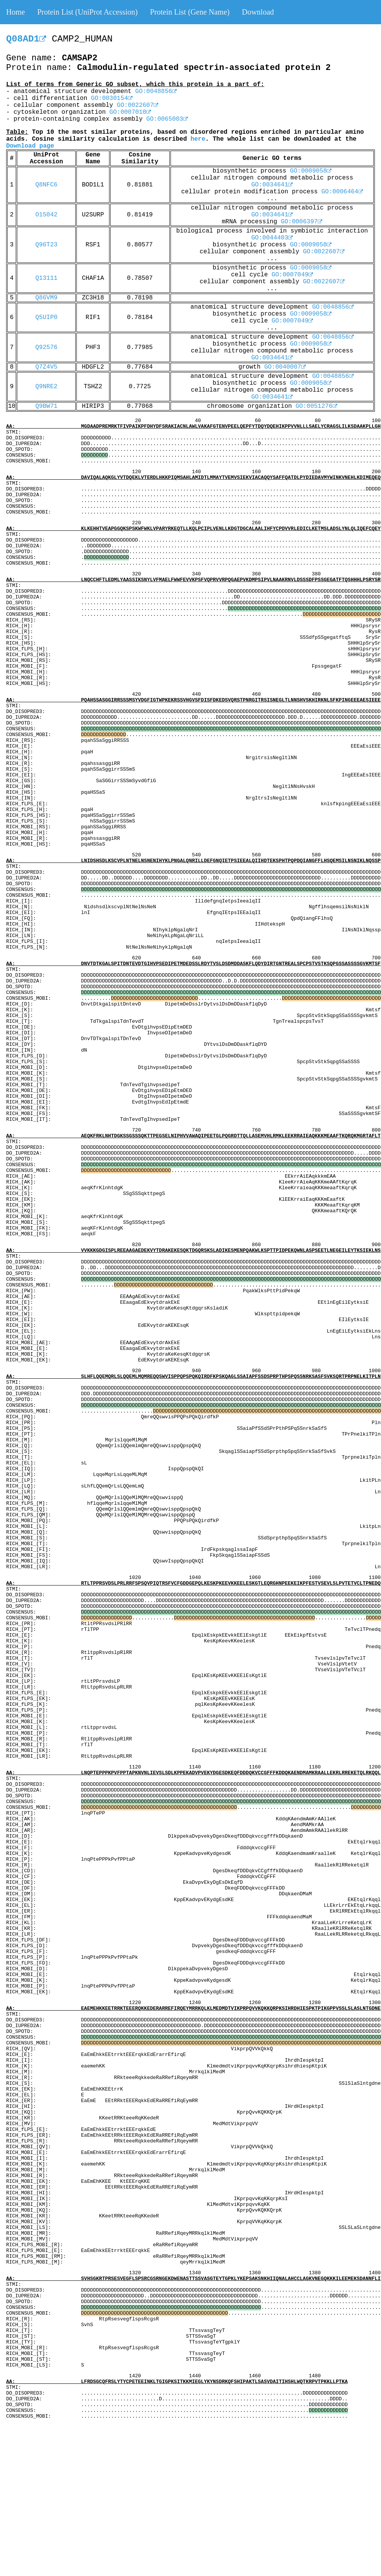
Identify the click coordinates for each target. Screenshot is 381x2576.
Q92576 (46, 347)
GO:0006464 (342, 191)
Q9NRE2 (46, 386)
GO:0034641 (272, 184)
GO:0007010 (130, 112)
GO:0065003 (167, 119)
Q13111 (46, 278)
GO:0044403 (272, 237)
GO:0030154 (112, 98)
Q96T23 (46, 244)
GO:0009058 (310, 171)
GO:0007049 (292, 274)
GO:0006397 (301, 221)
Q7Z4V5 (46, 367)
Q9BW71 (46, 406)
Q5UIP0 (46, 317)
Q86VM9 (46, 297)
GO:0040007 (285, 367)
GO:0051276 (316, 406)
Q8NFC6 (46, 184)
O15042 (46, 214)
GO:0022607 (137, 105)
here (197, 139)
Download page (30, 146)
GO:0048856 (156, 91)
